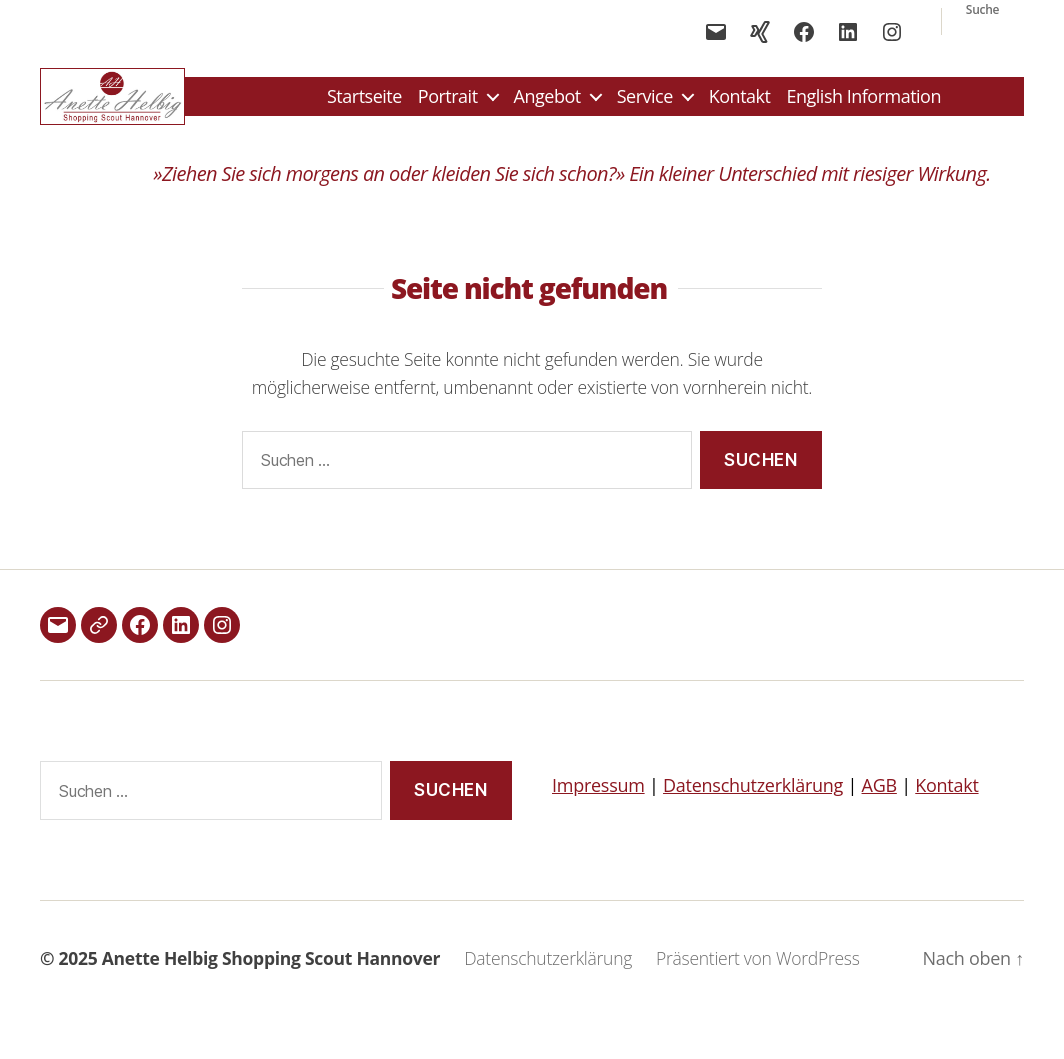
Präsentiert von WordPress (758, 974)
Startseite (364, 105)
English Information (863, 105)
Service (645, 105)
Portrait (448, 105)
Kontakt (740, 105)
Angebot (547, 105)
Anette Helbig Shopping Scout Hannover (271, 974)
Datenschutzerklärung (753, 802)
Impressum (598, 802)
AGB (879, 802)
